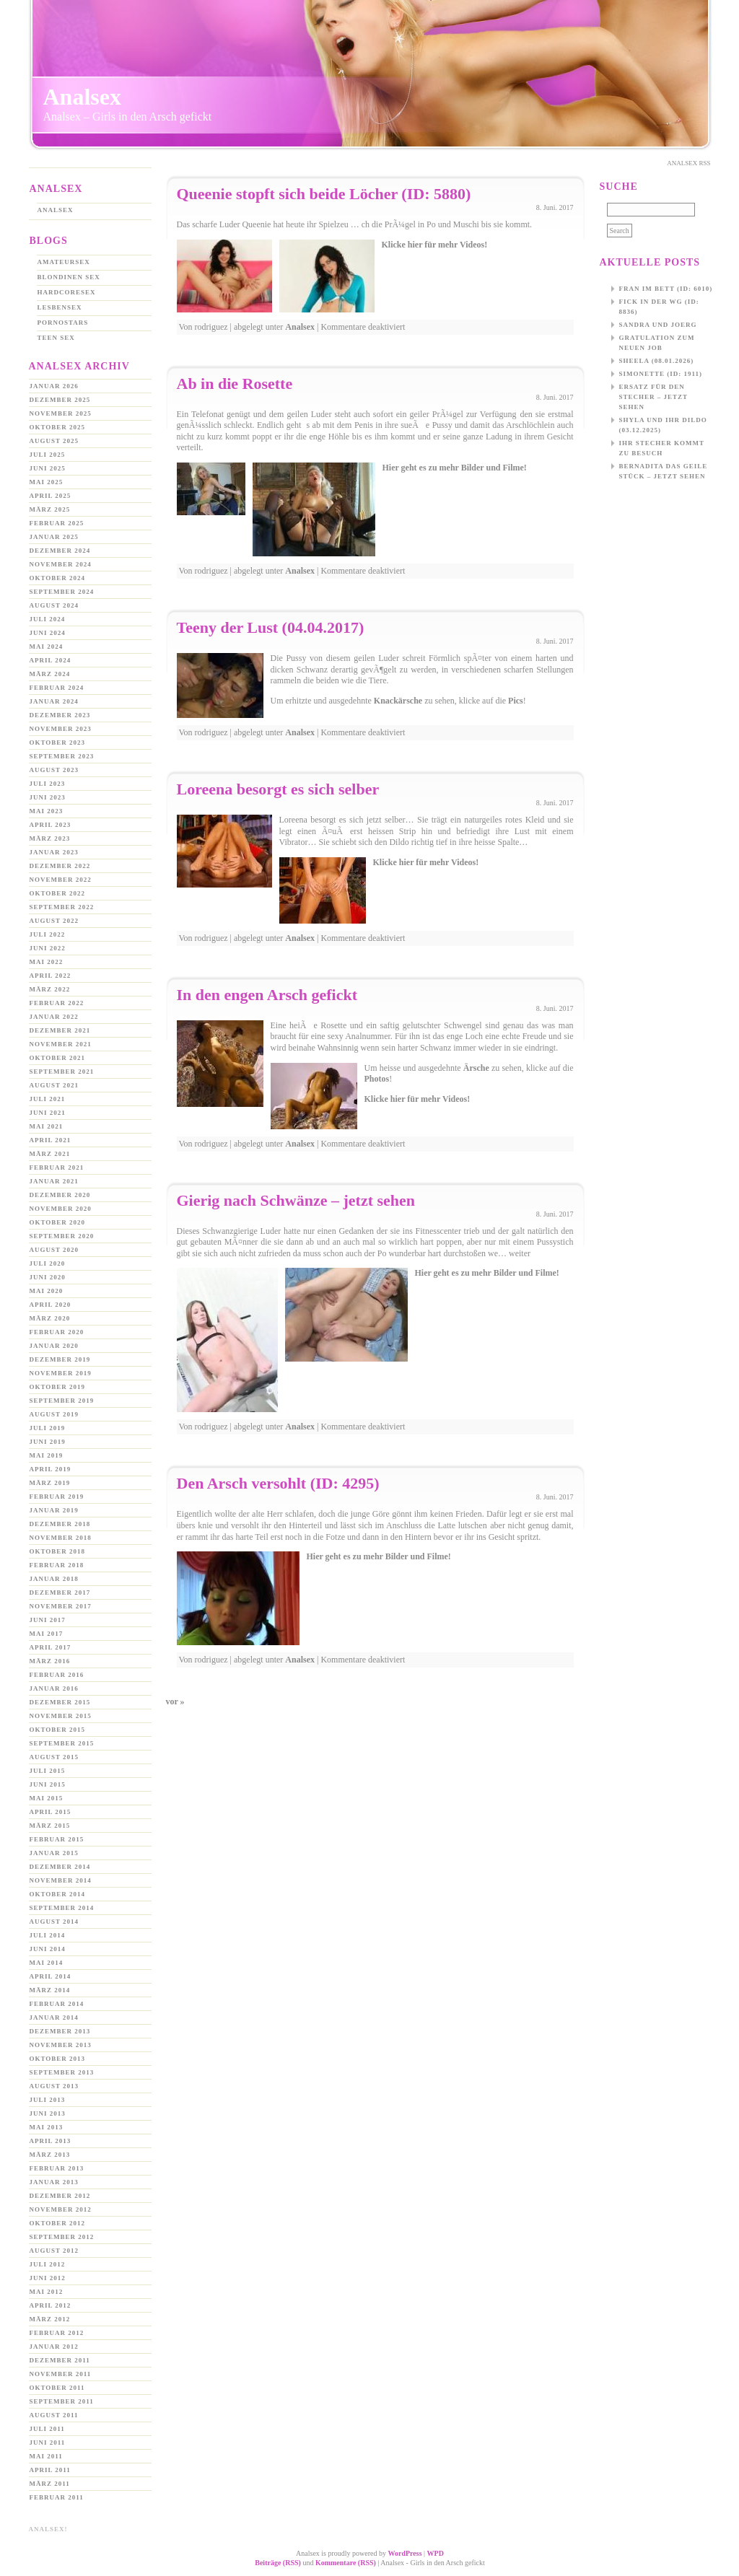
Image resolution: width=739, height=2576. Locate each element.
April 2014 (50, 1976)
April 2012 (50, 2305)
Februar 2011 (57, 2497)
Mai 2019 (47, 1455)
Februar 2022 (57, 1003)
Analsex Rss (688, 163)
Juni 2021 (48, 1112)
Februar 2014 (57, 2003)
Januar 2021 (54, 1181)
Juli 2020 (48, 1263)
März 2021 (50, 1153)
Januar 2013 (54, 2182)
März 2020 (50, 1318)
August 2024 (54, 605)
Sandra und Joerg (658, 324)
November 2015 (61, 1715)
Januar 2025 (54, 536)
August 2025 (54, 440)
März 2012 (50, 2319)
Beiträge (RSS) (278, 2563)
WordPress (405, 2553)
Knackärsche (398, 701)
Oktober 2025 (58, 427)
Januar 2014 (54, 2017)
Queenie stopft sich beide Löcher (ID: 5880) (324, 194)
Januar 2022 (54, 1016)
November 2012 (61, 2209)
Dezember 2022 (60, 865)
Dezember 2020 (60, 1195)
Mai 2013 (47, 2127)
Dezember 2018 (60, 1524)
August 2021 (54, 1085)
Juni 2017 (48, 1620)
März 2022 (50, 989)
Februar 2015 (57, 1839)
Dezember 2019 (60, 1359)
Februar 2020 (57, 1332)
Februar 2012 (57, 2332)
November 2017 (61, 1606)
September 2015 (62, 1743)
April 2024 (50, 660)
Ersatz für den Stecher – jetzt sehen (653, 397)
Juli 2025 (48, 454)
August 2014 (54, 1921)
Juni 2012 (48, 2278)
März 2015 (50, 1825)
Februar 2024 (57, 687)
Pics (515, 701)
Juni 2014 (48, 1949)
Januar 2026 (54, 386)
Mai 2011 (46, 2456)
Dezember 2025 (60, 399)
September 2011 (62, 2401)
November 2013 (61, 2045)
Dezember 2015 (60, 1702)
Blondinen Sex (69, 277)
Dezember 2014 (60, 1866)
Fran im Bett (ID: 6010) (666, 288)
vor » (175, 1701)
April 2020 (50, 1304)
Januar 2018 (54, 1578)
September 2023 (62, 756)
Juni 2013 (48, 2113)
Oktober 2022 (58, 893)
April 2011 (50, 2470)
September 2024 (62, 591)
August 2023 (54, 770)
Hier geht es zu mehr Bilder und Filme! (454, 468)
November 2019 (61, 1373)
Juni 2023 (48, 797)
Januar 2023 (54, 852)
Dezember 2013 (60, 2031)
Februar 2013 (57, 2168)
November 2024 (61, 564)
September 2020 (62, 1236)
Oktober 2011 (57, 2387)
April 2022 (50, 975)
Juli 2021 (48, 1099)
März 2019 (50, 1482)
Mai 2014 (47, 1962)
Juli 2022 (48, 934)
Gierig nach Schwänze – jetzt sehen (296, 1200)
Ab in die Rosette (235, 383)
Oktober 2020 (58, 1222)
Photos (377, 1079)
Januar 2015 (54, 1853)
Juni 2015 (48, 1784)
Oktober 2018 (58, 1551)
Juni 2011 (48, 2442)
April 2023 (50, 824)
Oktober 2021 (58, 1057)
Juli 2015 (48, 1770)
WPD (435, 2553)
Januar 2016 (54, 1688)
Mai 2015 (47, 1798)
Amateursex (64, 262)
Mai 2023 (47, 811)
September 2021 (62, 1071)
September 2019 (62, 1400)
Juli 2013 (48, 2099)
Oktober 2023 (58, 742)
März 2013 (50, 2154)
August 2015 (54, 1757)
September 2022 (62, 907)
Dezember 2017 (60, 1592)
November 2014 (61, 1880)
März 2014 (50, 1990)
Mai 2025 (47, 482)
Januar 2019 (54, 1510)
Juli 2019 (48, 1428)
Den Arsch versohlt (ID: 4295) (278, 1483)
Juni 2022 (48, 948)
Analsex (82, 97)
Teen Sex (56, 337)
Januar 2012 (54, 2346)
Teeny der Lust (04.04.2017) (270, 627)
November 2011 (61, 2374)
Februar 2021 (57, 1167)
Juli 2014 (48, 1935)
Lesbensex (60, 307)
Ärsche (476, 1068)
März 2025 (50, 509)
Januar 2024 (54, 701)
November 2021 (61, 1044)
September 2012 (62, 2236)
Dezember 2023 (60, 715)
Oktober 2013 (58, 2058)
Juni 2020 (48, 1277)
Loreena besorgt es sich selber (278, 789)
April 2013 (50, 2141)
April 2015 (50, 1811)
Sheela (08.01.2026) (656, 360)
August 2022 (54, 920)
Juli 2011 (47, 2428)
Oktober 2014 (58, 1894)
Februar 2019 (57, 1496)
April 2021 (50, 1140)
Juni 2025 (48, 468)
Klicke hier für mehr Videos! (435, 245)
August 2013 (54, 2086)
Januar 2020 (54, 1345)
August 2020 (54, 1249)
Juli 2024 (48, 619)
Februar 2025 (57, 523)
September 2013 (62, 2072)
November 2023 (61, 728)
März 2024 (50, 674)
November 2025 (61, 413)
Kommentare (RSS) (345, 2563)
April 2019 (50, 1469)
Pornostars (63, 322)
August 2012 (54, 2250)
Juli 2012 (48, 2264)
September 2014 (62, 1907)
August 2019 (54, 1414)
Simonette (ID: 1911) (661, 373)
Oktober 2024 (58, 578)
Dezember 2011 (60, 2360)
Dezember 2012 (60, 2195)
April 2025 (50, 495)
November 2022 (61, 879)
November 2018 (61, 1537)
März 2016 (50, 1661)
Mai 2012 (47, 2291)
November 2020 (61, 1208)
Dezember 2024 (60, 550)
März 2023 (50, 838)
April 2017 (50, 1647)
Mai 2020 (47, 1290)
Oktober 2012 (58, 2223)
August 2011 (54, 2415)
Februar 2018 (57, 1565)
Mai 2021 (47, 1126)
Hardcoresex (67, 292)
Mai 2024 (47, 646)
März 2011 (50, 2483)
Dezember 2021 (60, 1030)
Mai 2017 (47, 1633)
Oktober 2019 (58, 1386)
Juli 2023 (48, 783)
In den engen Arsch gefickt (267, 995)
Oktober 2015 (58, 1729)
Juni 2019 (48, 1441)
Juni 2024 (48, 632)
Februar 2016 (57, 1674)
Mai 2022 (47, 961)
